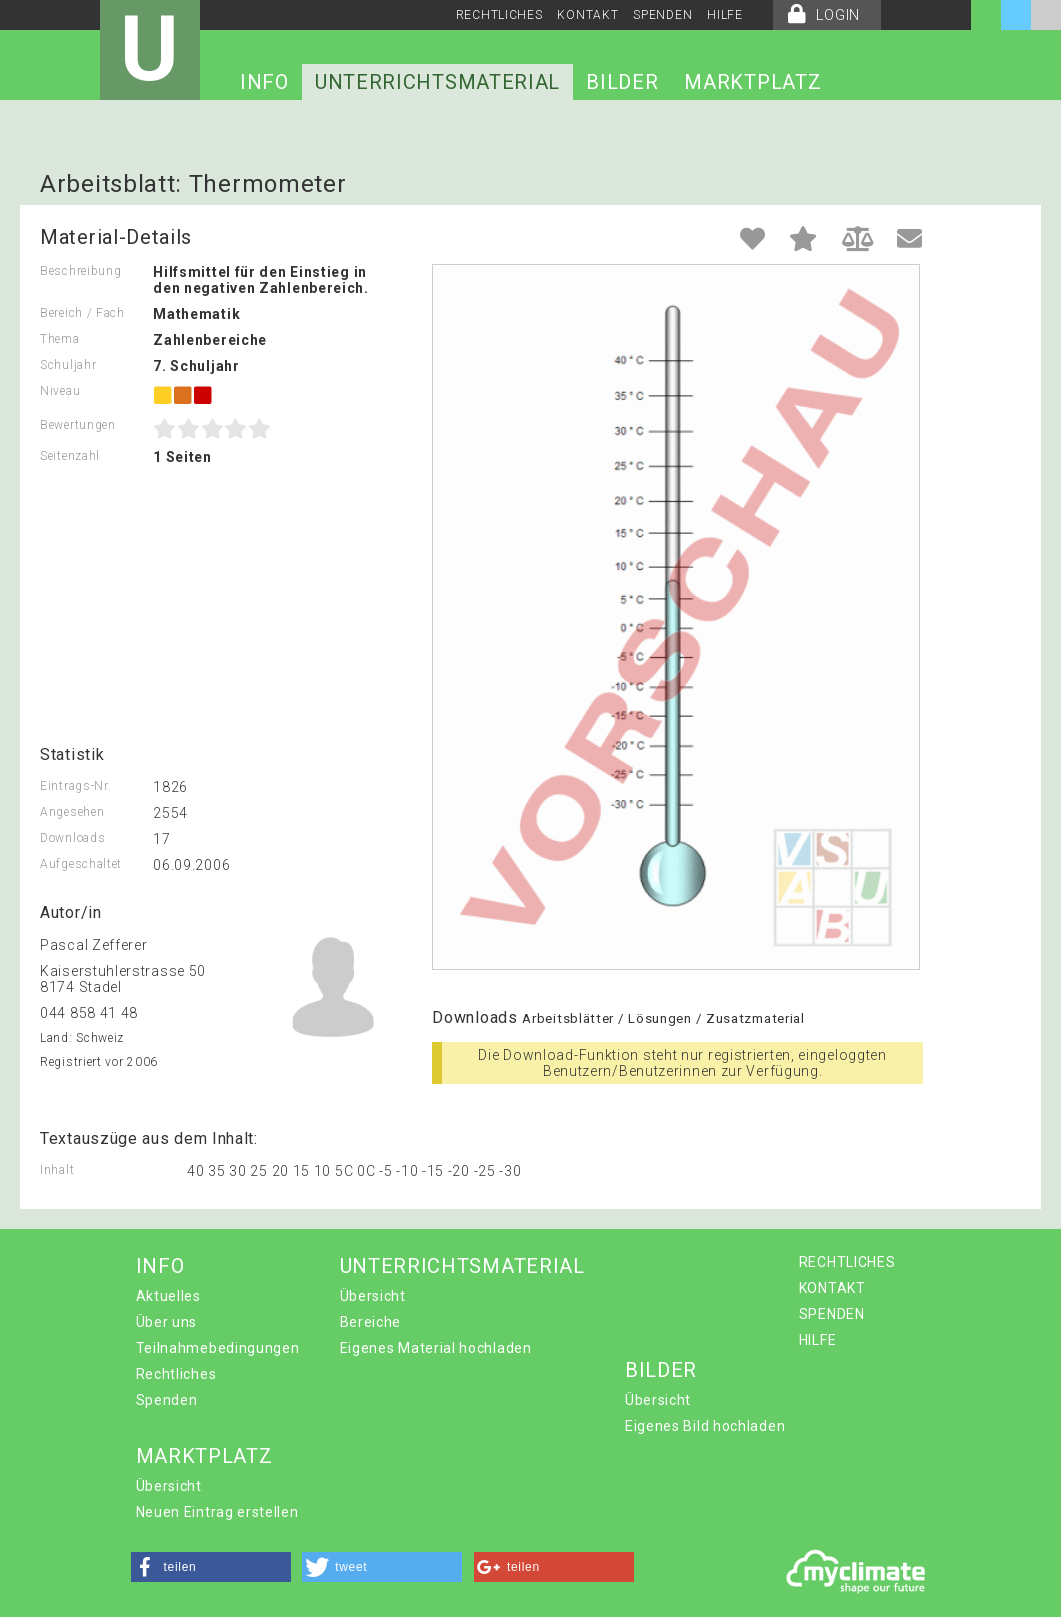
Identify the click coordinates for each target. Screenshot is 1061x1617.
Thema (60, 339)
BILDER (622, 82)
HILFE (725, 15)
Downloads (72, 838)
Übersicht (373, 1296)
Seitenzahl (70, 456)
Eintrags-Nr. (75, 786)
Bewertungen (78, 425)
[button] (211, 1567)
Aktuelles (168, 1296)
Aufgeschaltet (81, 864)
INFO (264, 82)
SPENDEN (662, 15)
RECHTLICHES (499, 15)
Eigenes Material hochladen (436, 1348)
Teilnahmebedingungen (218, 1348)
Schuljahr (68, 365)
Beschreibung (80, 271)
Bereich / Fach (82, 313)
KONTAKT (587, 15)
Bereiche (371, 1322)
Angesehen (72, 812)
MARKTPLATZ (752, 82)
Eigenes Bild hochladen (705, 1426)
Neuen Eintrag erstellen (217, 1512)
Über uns (167, 1322)
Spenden (167, 1400)
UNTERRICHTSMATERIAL (437, 82)
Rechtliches (176, 1374)
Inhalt (57, 1170)
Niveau (60, 391)
